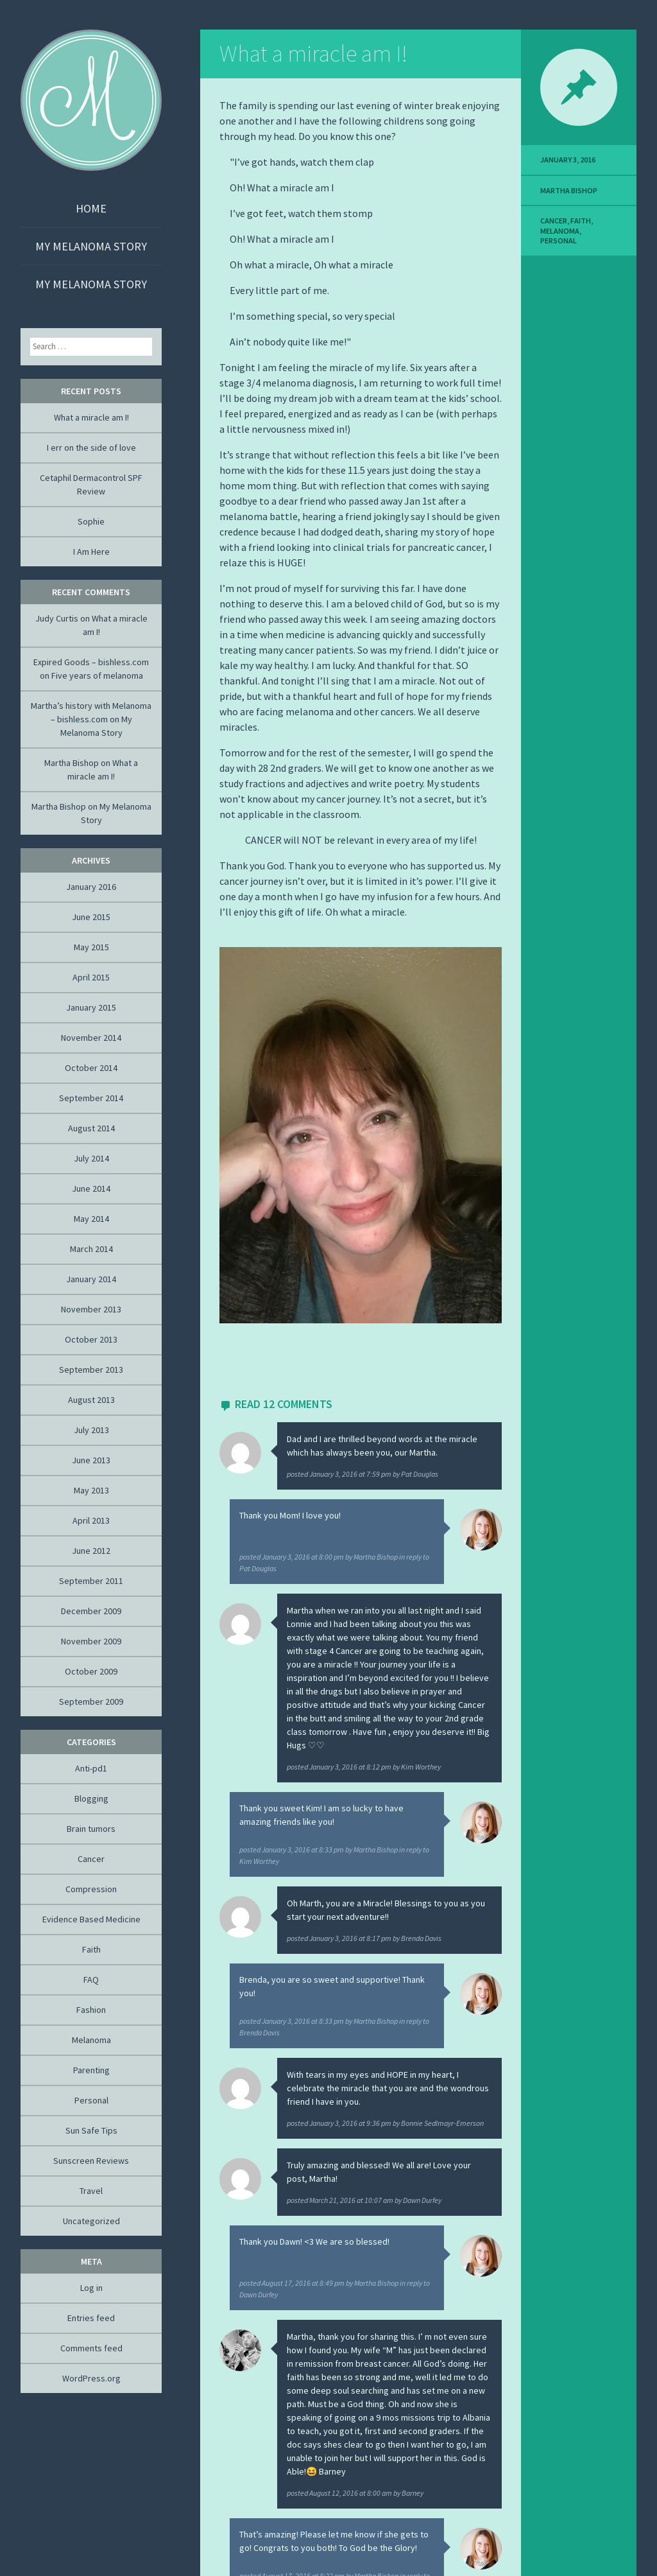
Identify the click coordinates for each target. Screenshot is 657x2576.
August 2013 (91, 1399)
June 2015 (91, 917)
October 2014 (91, 1068)
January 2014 (91, 1279)
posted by (362, 1474)
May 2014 (91, 1218)
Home (91, 208)
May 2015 (91, 947)
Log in (91, 2287)
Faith (580, 220)
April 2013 (91, 1520)
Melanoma (559, 231)
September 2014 (91, 1098)
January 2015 (91, 1007)
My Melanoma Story (91, 246)
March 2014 (91, 1249)
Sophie (91, 521)
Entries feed (91, 2318)
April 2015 (91, 977)
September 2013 (91, 1369)
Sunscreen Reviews (91, 2160)
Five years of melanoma (97, 675)
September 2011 (91, 1581)
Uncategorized (91, 2221)
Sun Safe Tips (91, 2130)
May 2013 (91, 1490)
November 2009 (91, 1641)
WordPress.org (91, 2378)
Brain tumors (91, 1828)
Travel (91, 2191)
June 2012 (91, 1550)
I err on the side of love (91, 447)
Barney (412, 2493)
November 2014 (91, 1037)
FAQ (91, 1979)
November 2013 (91, 1309)
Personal (558, 240)
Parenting (91, 2070)
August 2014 (91, 1128)
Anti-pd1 (91, 1768)
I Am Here (91, 551)
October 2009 (91, 1671)
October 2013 (91, 1339)
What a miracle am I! (313, 53)
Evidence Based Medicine (91, 1919)
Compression (91, 1889)
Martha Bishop (376, 1557)
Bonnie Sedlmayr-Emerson (442, 2123)
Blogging (91, 1798)
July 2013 (91, 1430)
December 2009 (91, 1611)
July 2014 (91, 1158)
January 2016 (91, 886)
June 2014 (91, 1188)
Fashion (91, 2009)
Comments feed (91, 2348)
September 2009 (91, 1701)
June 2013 (91, 1460)
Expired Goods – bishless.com (91, 662)
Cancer (553, 220)
